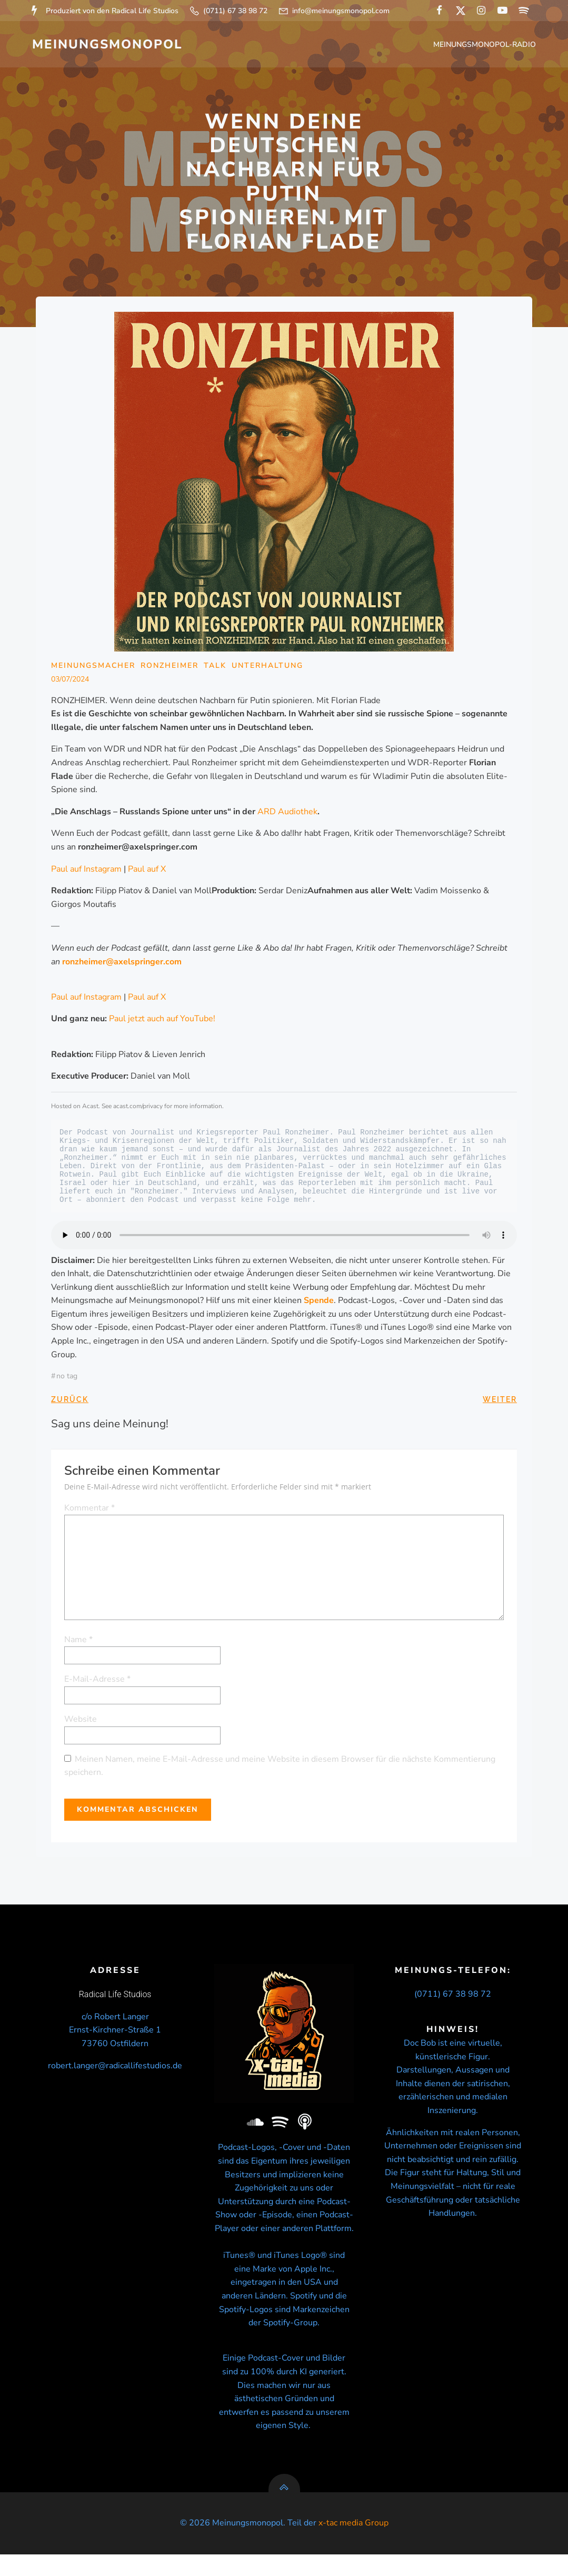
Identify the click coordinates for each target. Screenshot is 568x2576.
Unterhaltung (268, 668)
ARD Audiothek (288, 814)
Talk (215, 668)
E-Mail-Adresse (98, 1681)
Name (79, 1641)
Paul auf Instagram (87, 871)
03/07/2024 (70, 682)
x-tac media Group (353, 2544)
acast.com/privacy (138, 1108)
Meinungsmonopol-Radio (485, 45)
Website (81, 1721)
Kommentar (90, 1510)
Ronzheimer (170, 668)
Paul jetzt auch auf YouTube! (162, 1021)
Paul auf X (147, 871)
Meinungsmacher (94, 668)
